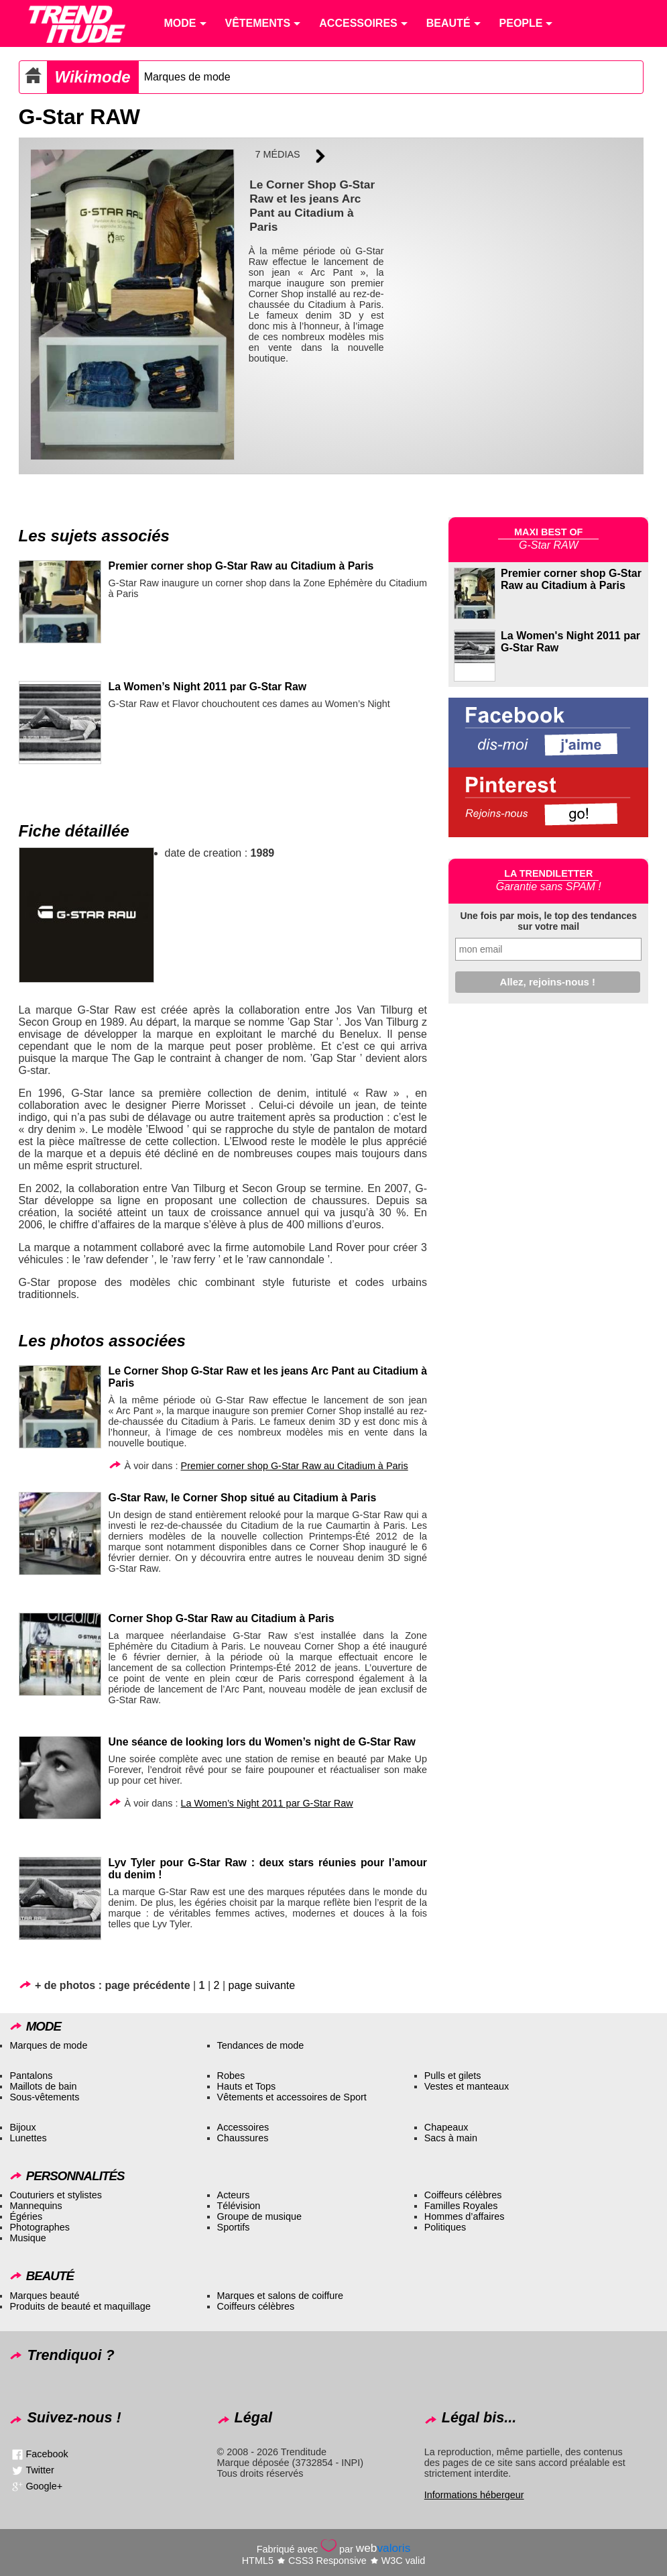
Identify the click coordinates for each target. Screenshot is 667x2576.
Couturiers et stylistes (55, 2195)
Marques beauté (44, 2295)
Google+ (43, 2486)
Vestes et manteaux (466, 2086)
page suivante (262, 1985)
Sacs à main (450, 2138)
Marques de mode (187, 77)
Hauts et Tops (246, 2086)
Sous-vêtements (44, 2097)
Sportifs (233, 2227)
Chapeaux (446, 2127)
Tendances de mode (260, 2045)
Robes (231, 2075)
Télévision (239, 2205)
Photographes (39, 2227)
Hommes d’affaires (464, 2216)
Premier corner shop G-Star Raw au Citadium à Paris (241, 566)
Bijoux (22, 2127)
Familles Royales (461, 2205)
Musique (27, 2238)
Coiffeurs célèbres (463, 2195)
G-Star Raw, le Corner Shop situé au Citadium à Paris (243, 1497)
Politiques (445, 2227)
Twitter (39, 2470)
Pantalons (30, 2075)
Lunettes (27, 2138)
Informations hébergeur (474, 2494)
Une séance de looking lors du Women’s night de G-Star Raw (262, 1742)
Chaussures (243, 2138)
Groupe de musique (259, 2216)
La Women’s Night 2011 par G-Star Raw (208, 686)
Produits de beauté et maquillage (79, 2306)
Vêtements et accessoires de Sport (292, 2097)
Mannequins (35, 2205)
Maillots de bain (42, 2086)
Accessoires (243, 2127)
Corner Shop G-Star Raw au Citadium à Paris (222, 1618)
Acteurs (233, 2195)
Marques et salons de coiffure (280, 2295)
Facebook (46, 2454)
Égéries (25, 2216)
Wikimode (93, 77)
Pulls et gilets (452, 2075)
